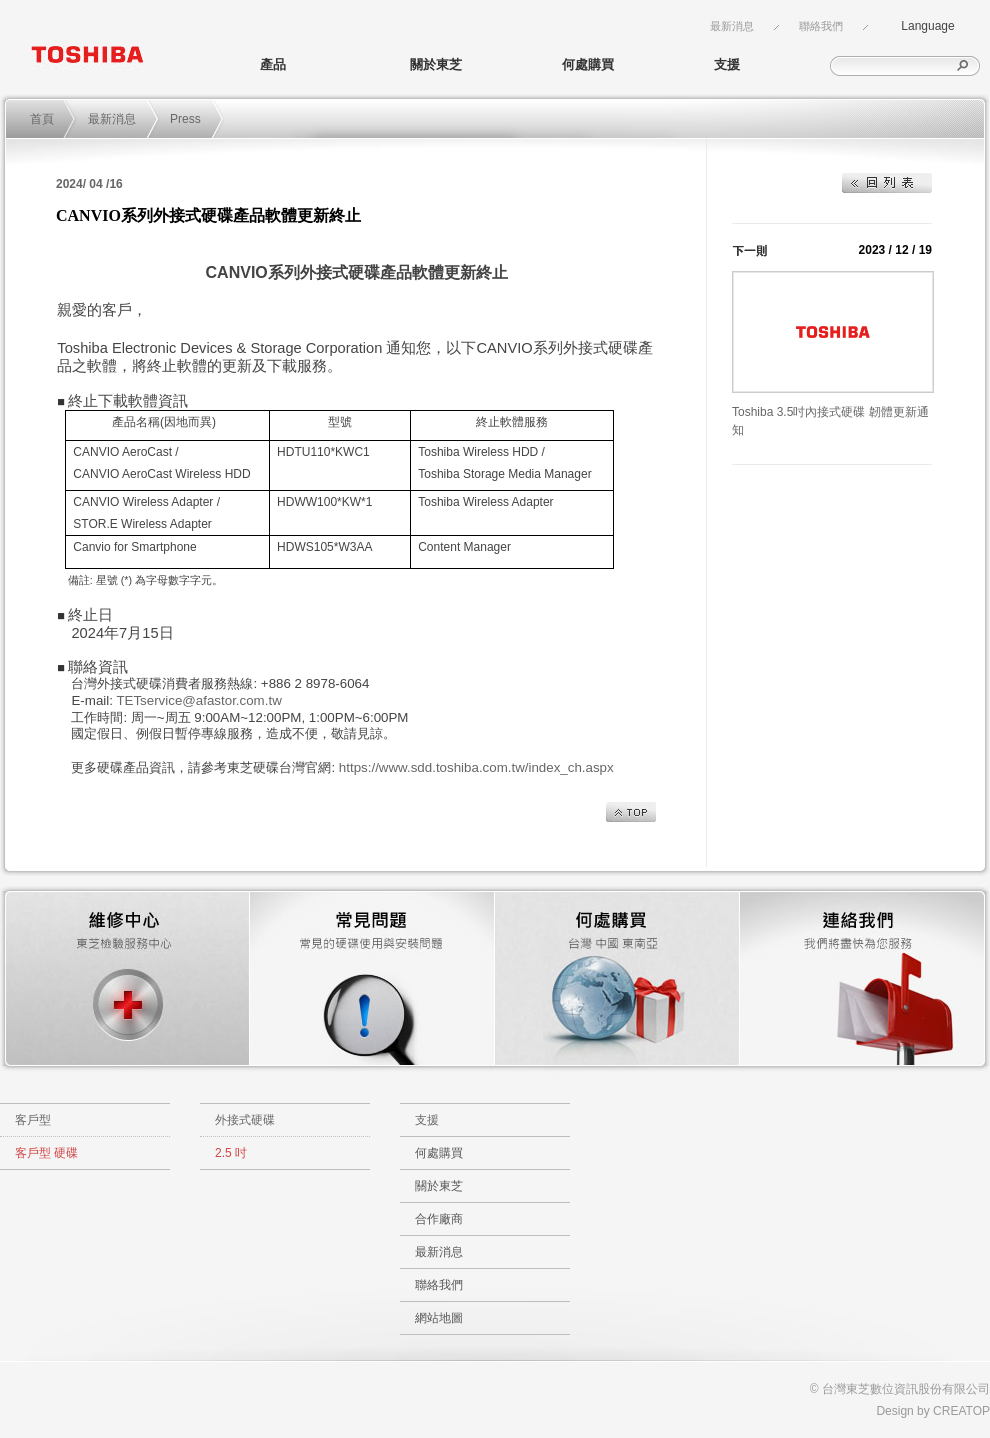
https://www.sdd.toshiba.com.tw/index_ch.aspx (476, 767)
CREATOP (961, 1411)
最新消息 (732, 26)
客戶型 (33, 1120)
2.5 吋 (231, 1153)
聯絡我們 (821, 26)
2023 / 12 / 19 (895, 250)
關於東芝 (436, 64)
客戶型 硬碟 (46, 1153)
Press (185, 119)
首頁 (42, 119)
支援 (727, 64)
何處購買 (588, 64)
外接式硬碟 (245, 1120)
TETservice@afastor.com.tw (198, 700)
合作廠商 (439, 1219)
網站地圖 (439, 1318)
